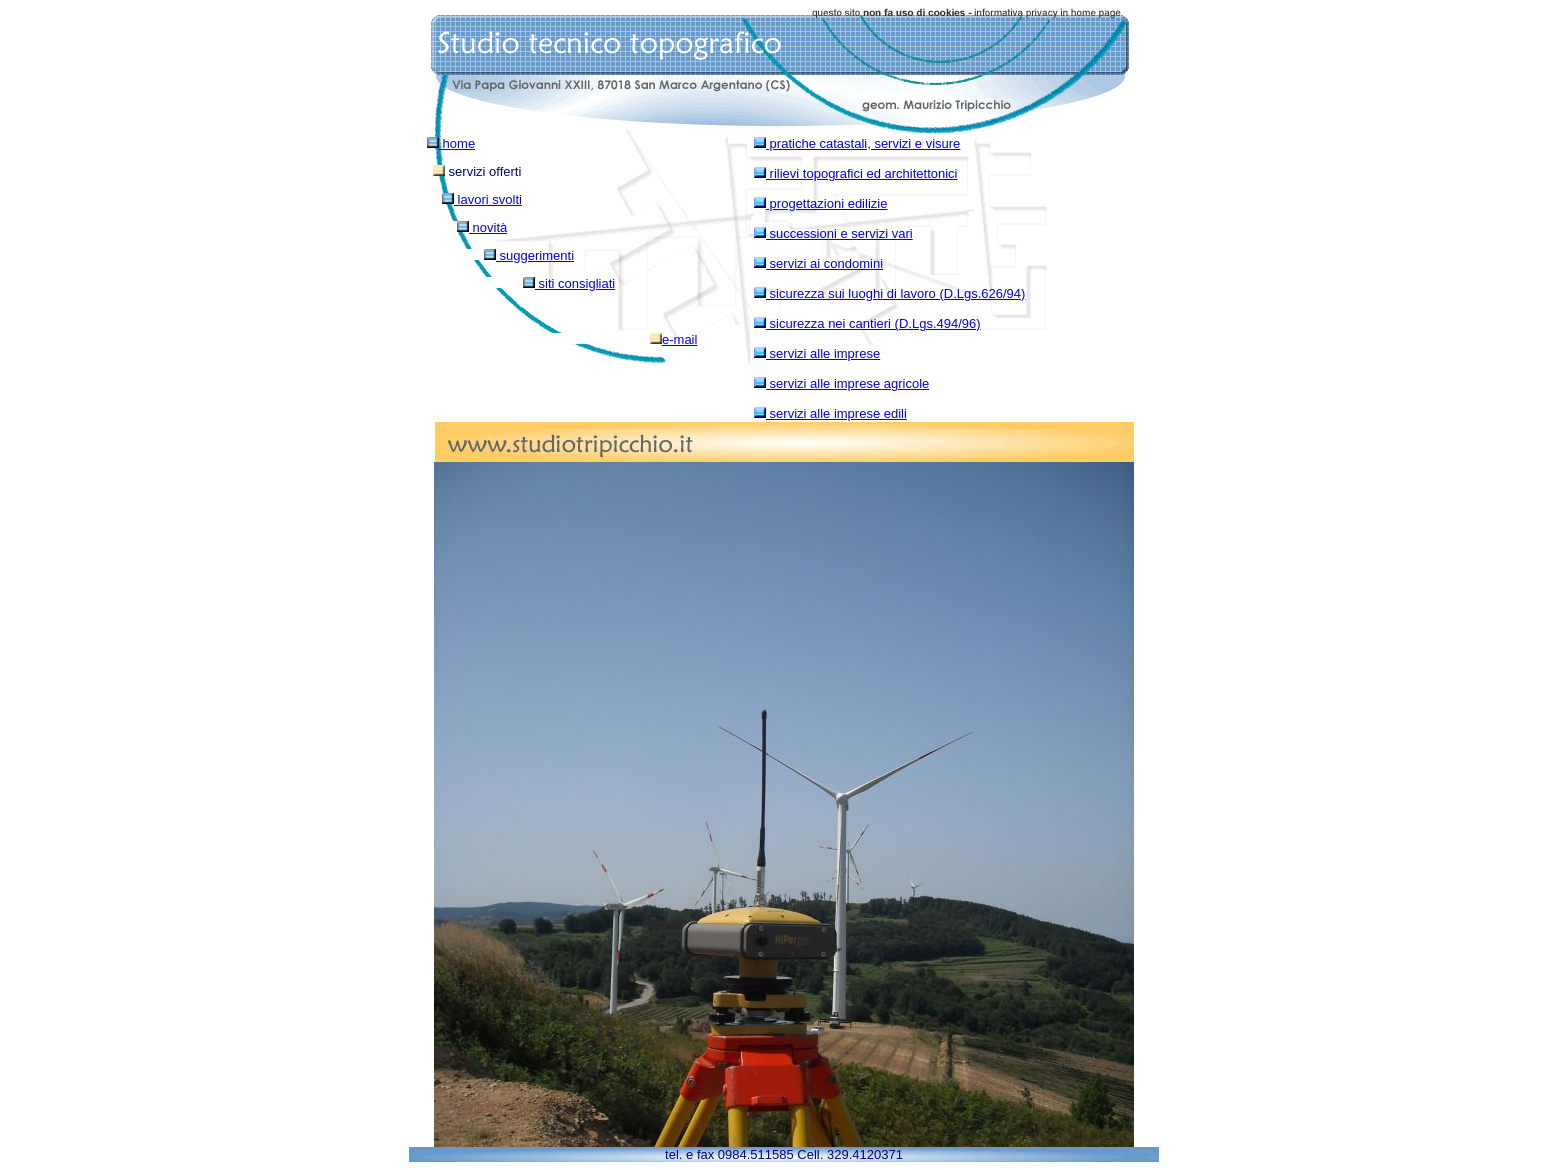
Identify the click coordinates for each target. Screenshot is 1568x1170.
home (451, 143)
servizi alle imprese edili (830, 413)
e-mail (673, 339)
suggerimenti (529, 255)
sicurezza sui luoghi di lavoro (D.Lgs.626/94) (889, 293)
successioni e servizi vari (833, 233)
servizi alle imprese (817, 353)
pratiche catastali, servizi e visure (857, 143)
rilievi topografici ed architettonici (855, 173)
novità (482, 227)
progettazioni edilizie (820, 203)
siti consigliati (569, 283)
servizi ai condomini (818, 263)
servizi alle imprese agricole (841, 383)
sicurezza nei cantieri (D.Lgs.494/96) (867, 323)
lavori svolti (482, 199)
